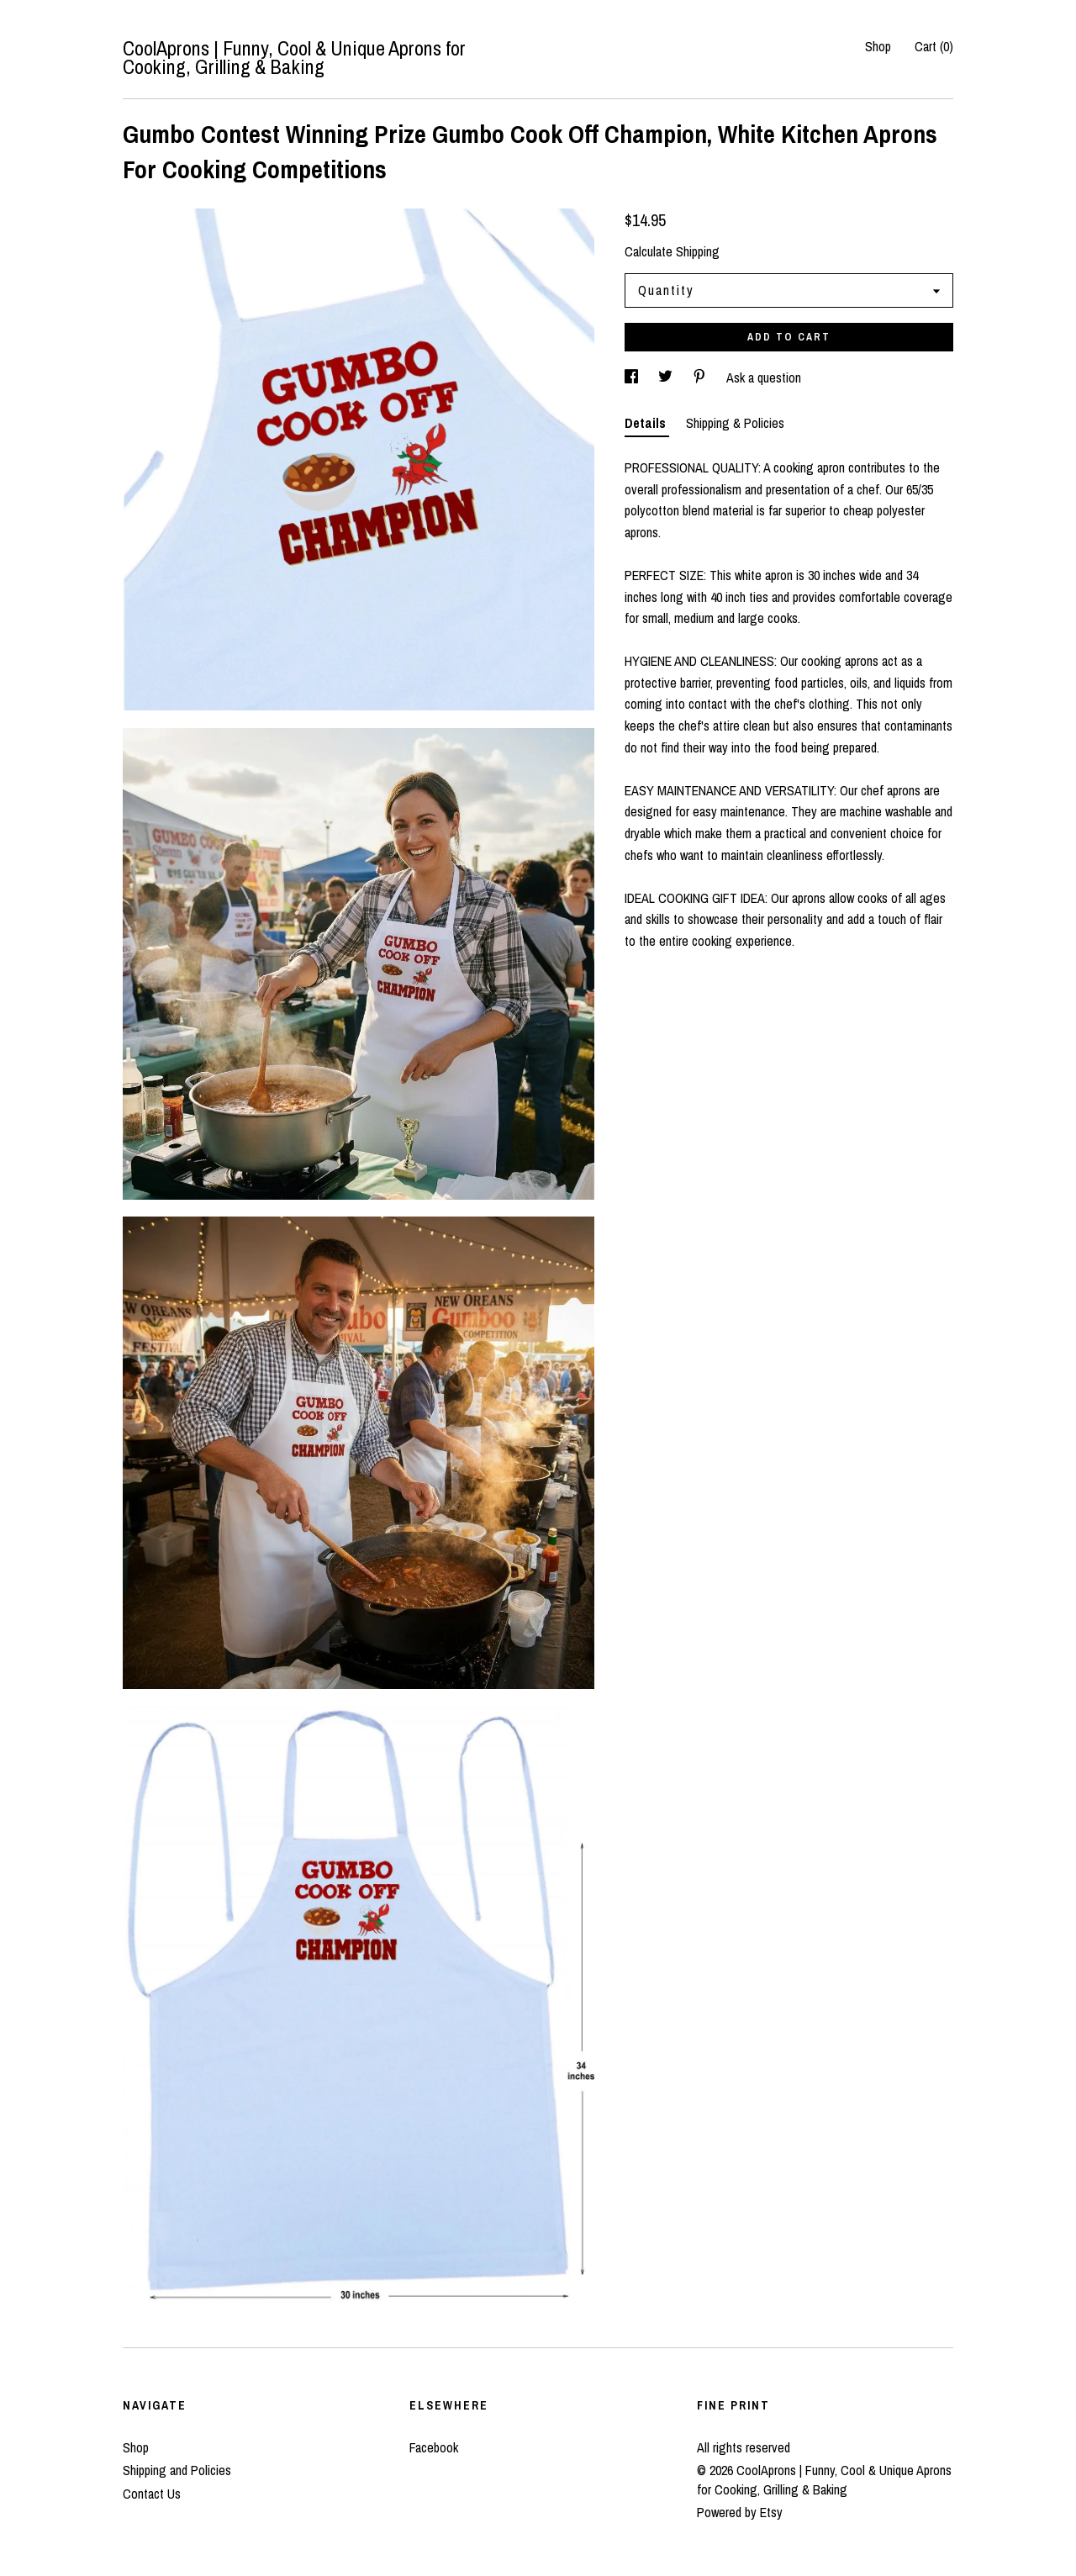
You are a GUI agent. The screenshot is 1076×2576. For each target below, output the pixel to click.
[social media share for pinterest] (701, 377)
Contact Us (152, 2493)
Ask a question (763, 377)
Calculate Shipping (672, 251)
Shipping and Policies (177, 2470)
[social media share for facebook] (633, 377)
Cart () (934, 46)
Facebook (433, 2447)
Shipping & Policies (735, 423)
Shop (878, 46)
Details (647, 423)
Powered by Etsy (740, 2512)
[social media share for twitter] (667, 377)
